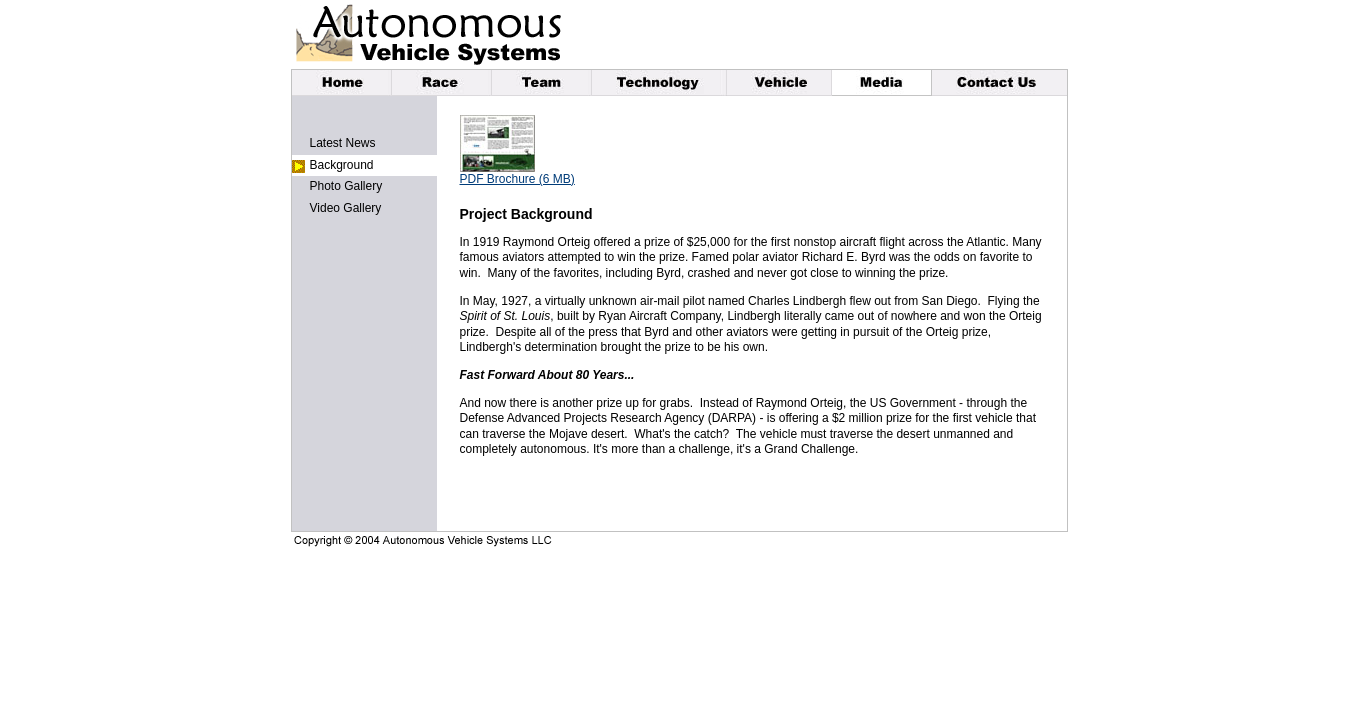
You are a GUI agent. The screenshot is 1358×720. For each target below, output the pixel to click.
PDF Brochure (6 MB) (517, 179)
